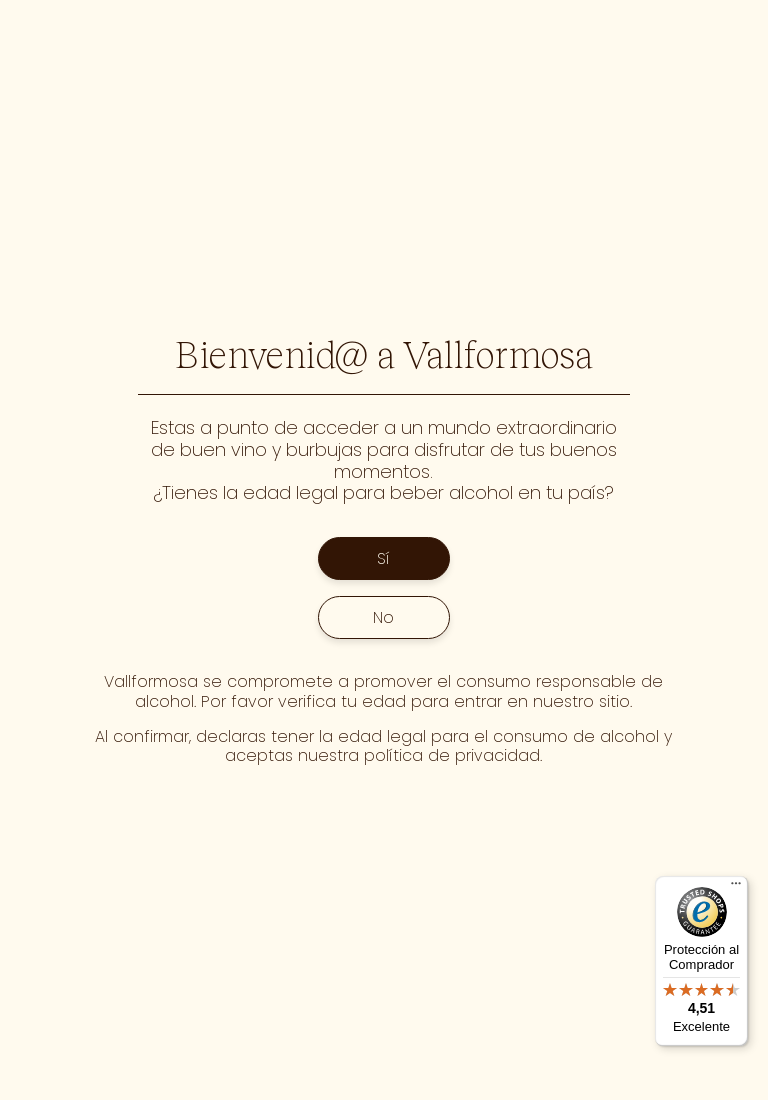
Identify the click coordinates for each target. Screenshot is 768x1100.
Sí (383, 558)
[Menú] (736, 888)
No (383, 617)
